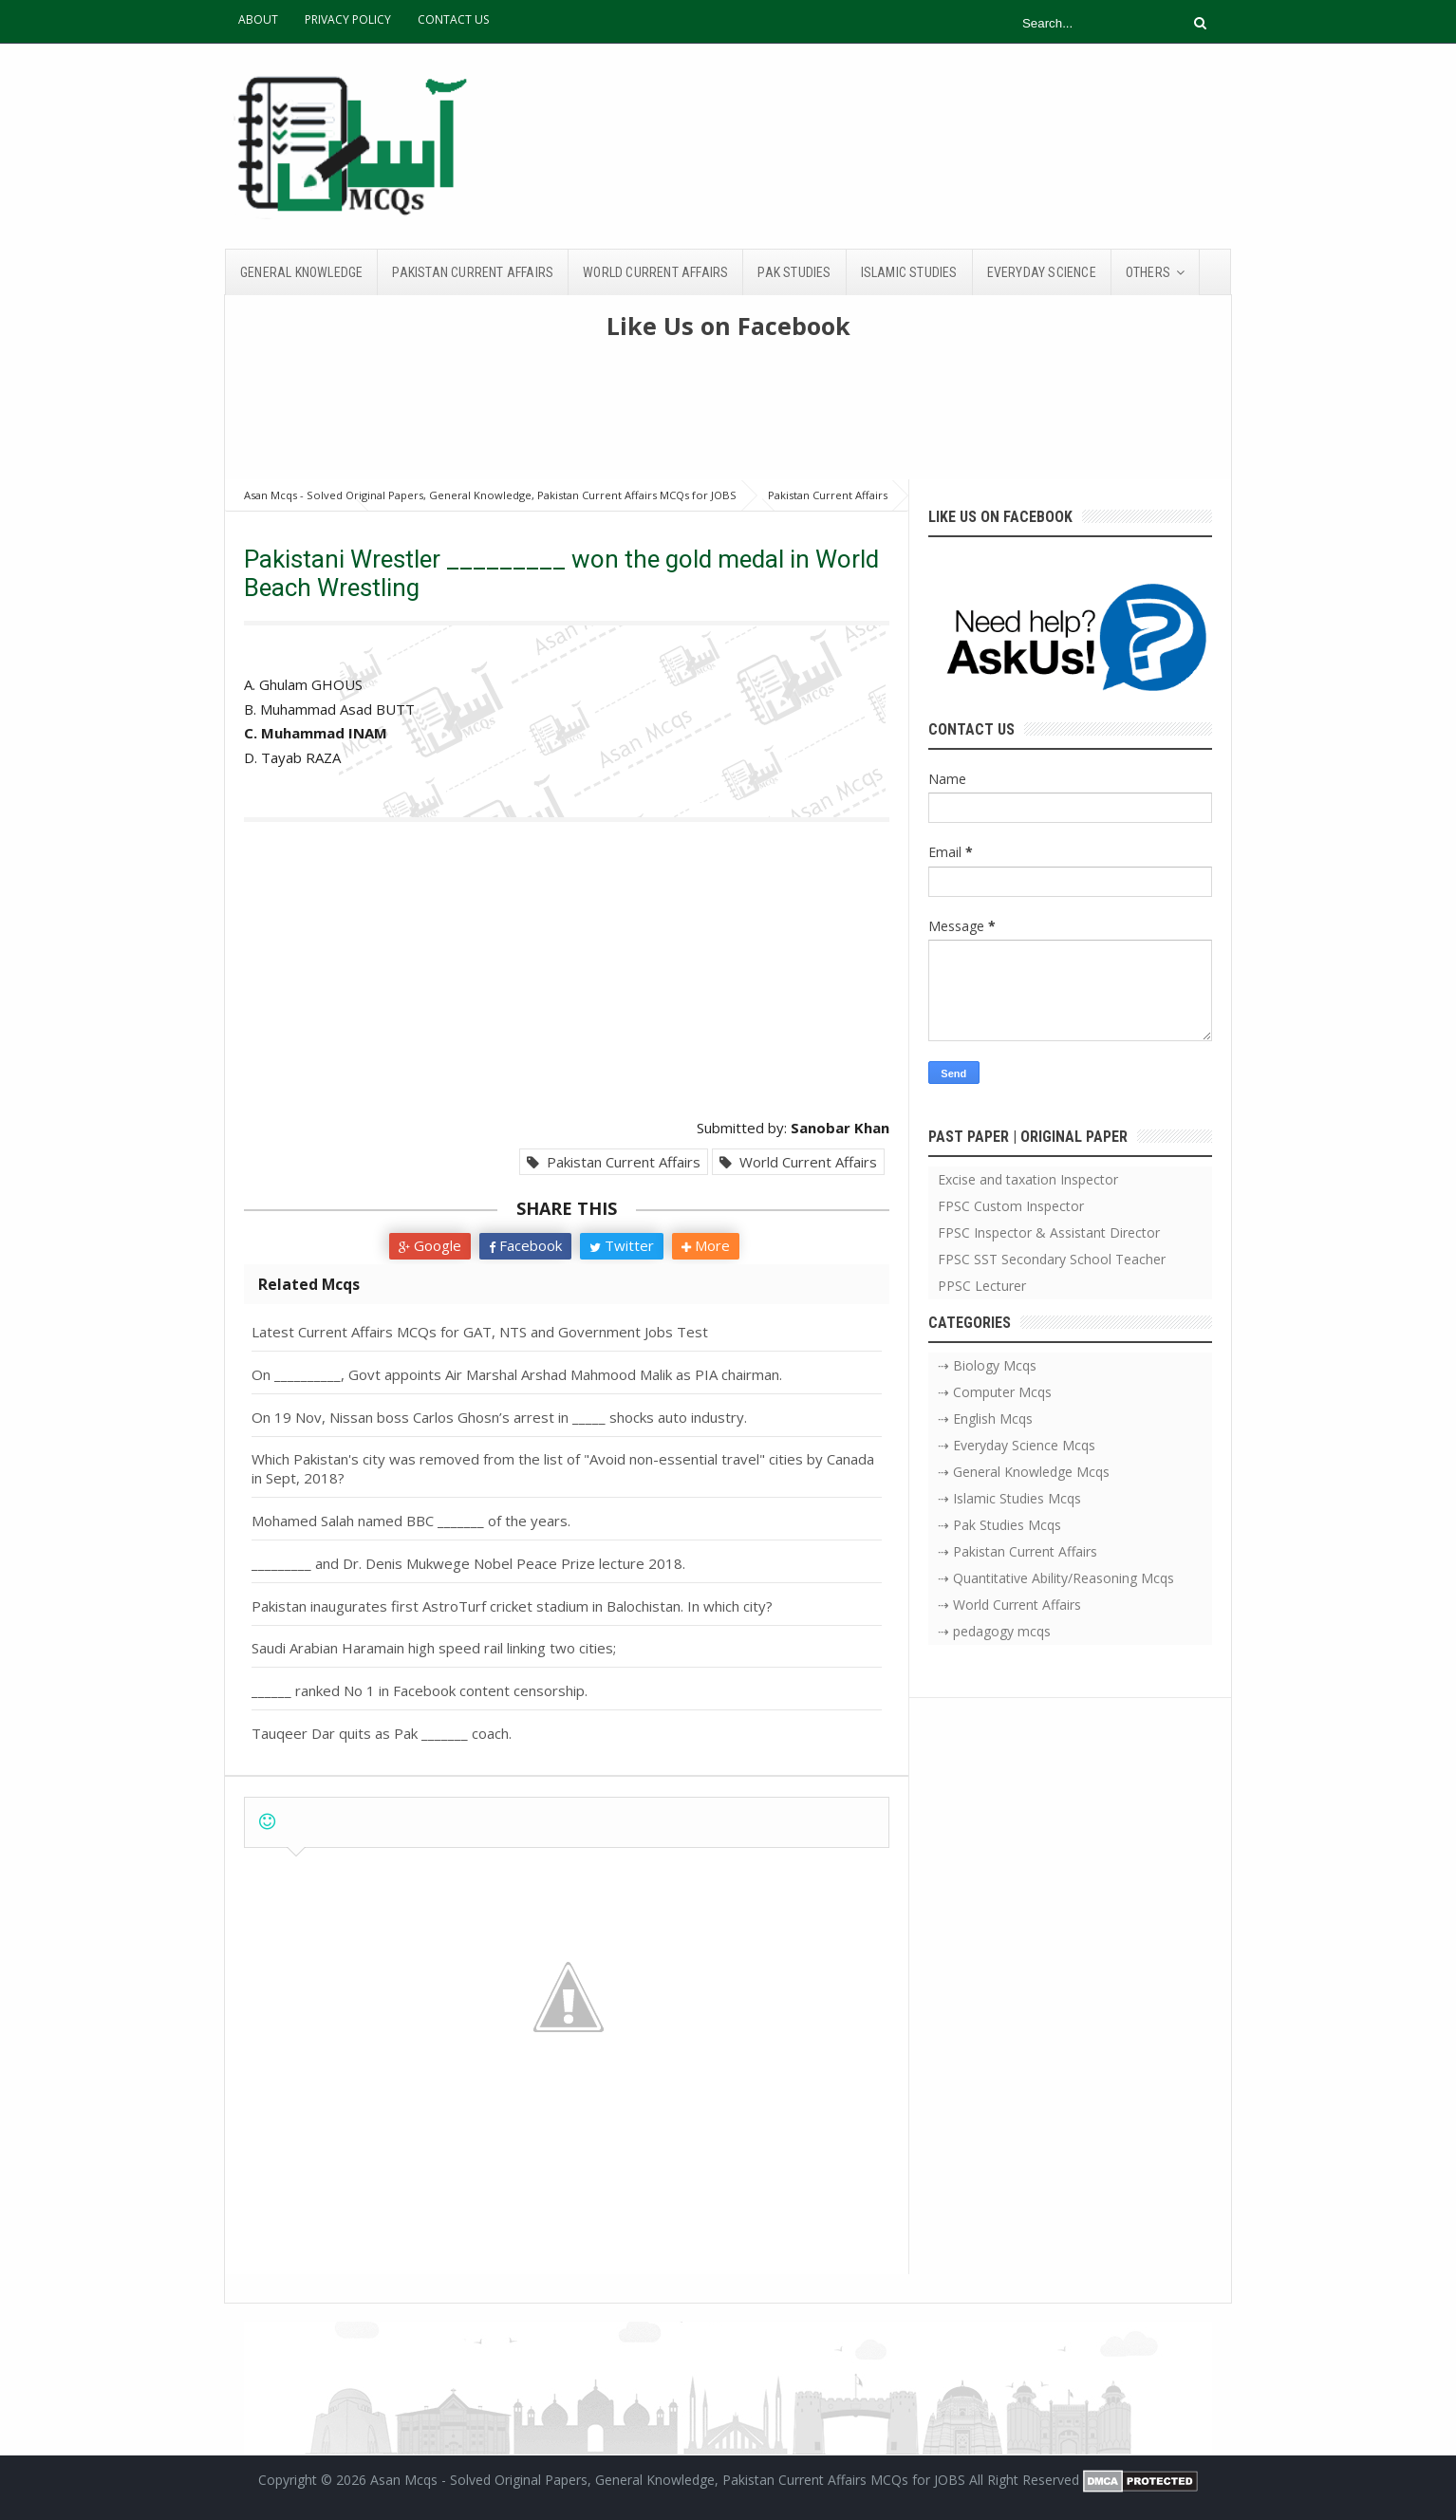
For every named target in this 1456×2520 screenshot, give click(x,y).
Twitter (621, 1245)
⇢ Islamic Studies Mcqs (1009, 1498)
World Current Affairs (798, 1161)
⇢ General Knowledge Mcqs (1024, 1472)
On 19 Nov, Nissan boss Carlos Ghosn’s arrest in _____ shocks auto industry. (499, 1417)
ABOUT (258, 19)
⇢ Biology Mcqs (987, 1365)
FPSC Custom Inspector (1011, 1206)
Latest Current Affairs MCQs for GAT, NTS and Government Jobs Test (480, 1331)
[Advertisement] (728, 417)
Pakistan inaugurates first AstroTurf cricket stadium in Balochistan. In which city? (512, 1605)
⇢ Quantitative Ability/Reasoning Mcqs (1056, 1578)
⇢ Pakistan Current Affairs (1017, 1551)
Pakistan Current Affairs (613, 1161)
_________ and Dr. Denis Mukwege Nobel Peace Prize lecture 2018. (468, 1563)
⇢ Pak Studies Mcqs (999, 1525)
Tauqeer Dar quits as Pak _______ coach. (382, 1733)
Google (430, 1245)
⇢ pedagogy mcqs (994, 1631)
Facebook (525, 1245)
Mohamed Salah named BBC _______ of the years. (411, 1520)
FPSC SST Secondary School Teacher (1052, 1259)
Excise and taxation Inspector (1028, 1179)
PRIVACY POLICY (348, 19)
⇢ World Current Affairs (1009, 1605)
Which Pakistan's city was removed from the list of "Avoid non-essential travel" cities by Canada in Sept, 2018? (563, 1468)
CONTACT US (453, 19)
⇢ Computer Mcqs (995, 1392)
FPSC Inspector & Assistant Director (1049, 1232)
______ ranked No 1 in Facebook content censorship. (420, 1690)
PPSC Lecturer (982, 1286)
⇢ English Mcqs (985, 1418)
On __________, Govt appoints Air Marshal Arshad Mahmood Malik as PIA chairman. (517, 1374)
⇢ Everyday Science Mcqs (1016, 1445)
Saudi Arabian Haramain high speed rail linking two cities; (434, 1647)
